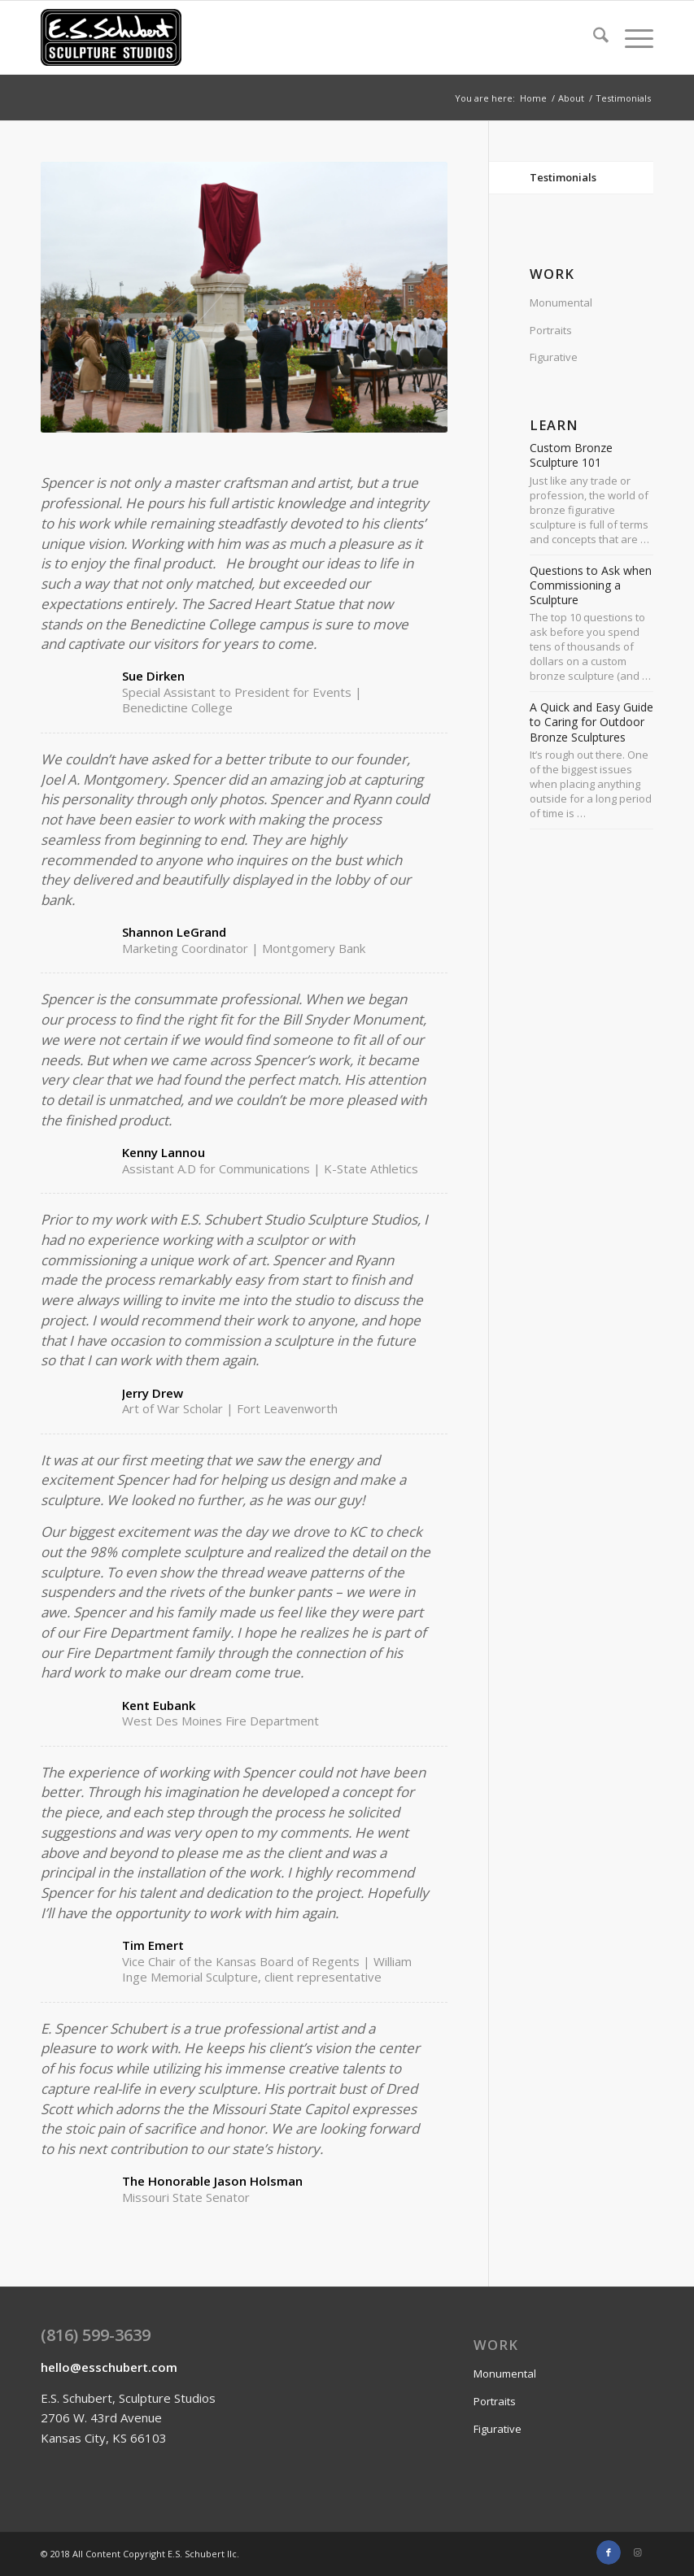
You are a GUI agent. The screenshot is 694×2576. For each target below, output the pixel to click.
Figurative (554, 357)
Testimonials (563, 177)
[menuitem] (593, 37)
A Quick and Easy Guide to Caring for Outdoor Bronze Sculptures (591, 721)
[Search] (593, 37)
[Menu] (631, 37)
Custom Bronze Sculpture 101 (571, 455)
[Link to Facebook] (608, 2552)
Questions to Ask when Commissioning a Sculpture (591, 585)
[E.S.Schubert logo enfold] (111, 37)
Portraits (551, 330)
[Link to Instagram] (637, 2552)
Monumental (561, 302)
